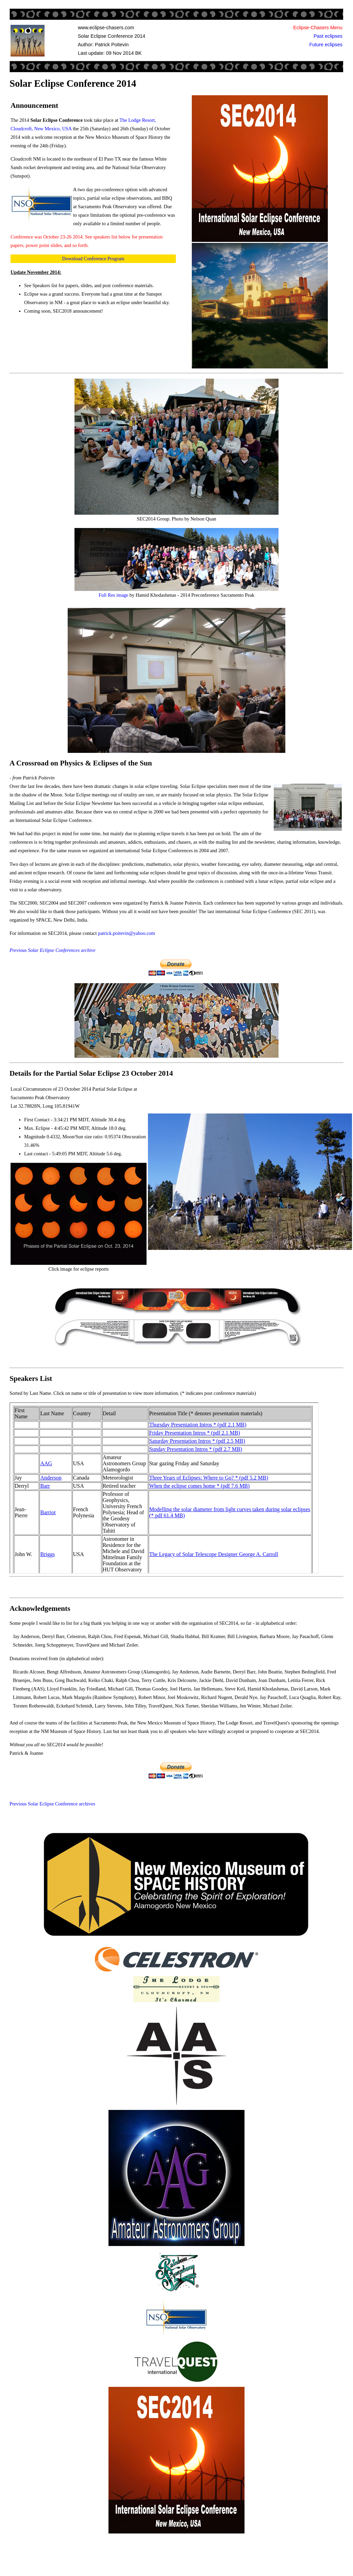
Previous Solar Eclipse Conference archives (52, 1803)
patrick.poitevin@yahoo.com (126, 933)
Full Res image (113, 595)
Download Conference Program (93, 258)
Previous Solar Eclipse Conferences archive (53, 950)
